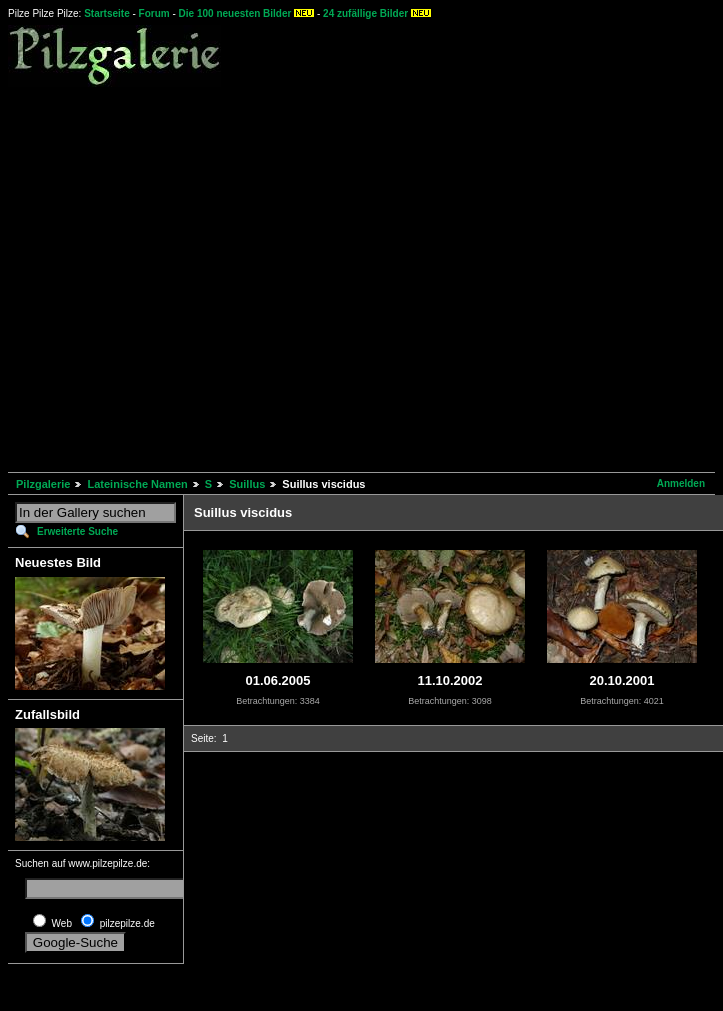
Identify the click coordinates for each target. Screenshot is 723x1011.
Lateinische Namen (137, 484)
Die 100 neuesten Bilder (235, 13)
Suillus (247, 484)
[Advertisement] (187, 276)
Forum (154, 13)
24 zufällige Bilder (365, 13)
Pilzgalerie (43, 484)
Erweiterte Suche (77, 531)
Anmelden (681, 483)
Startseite (107, 13)
